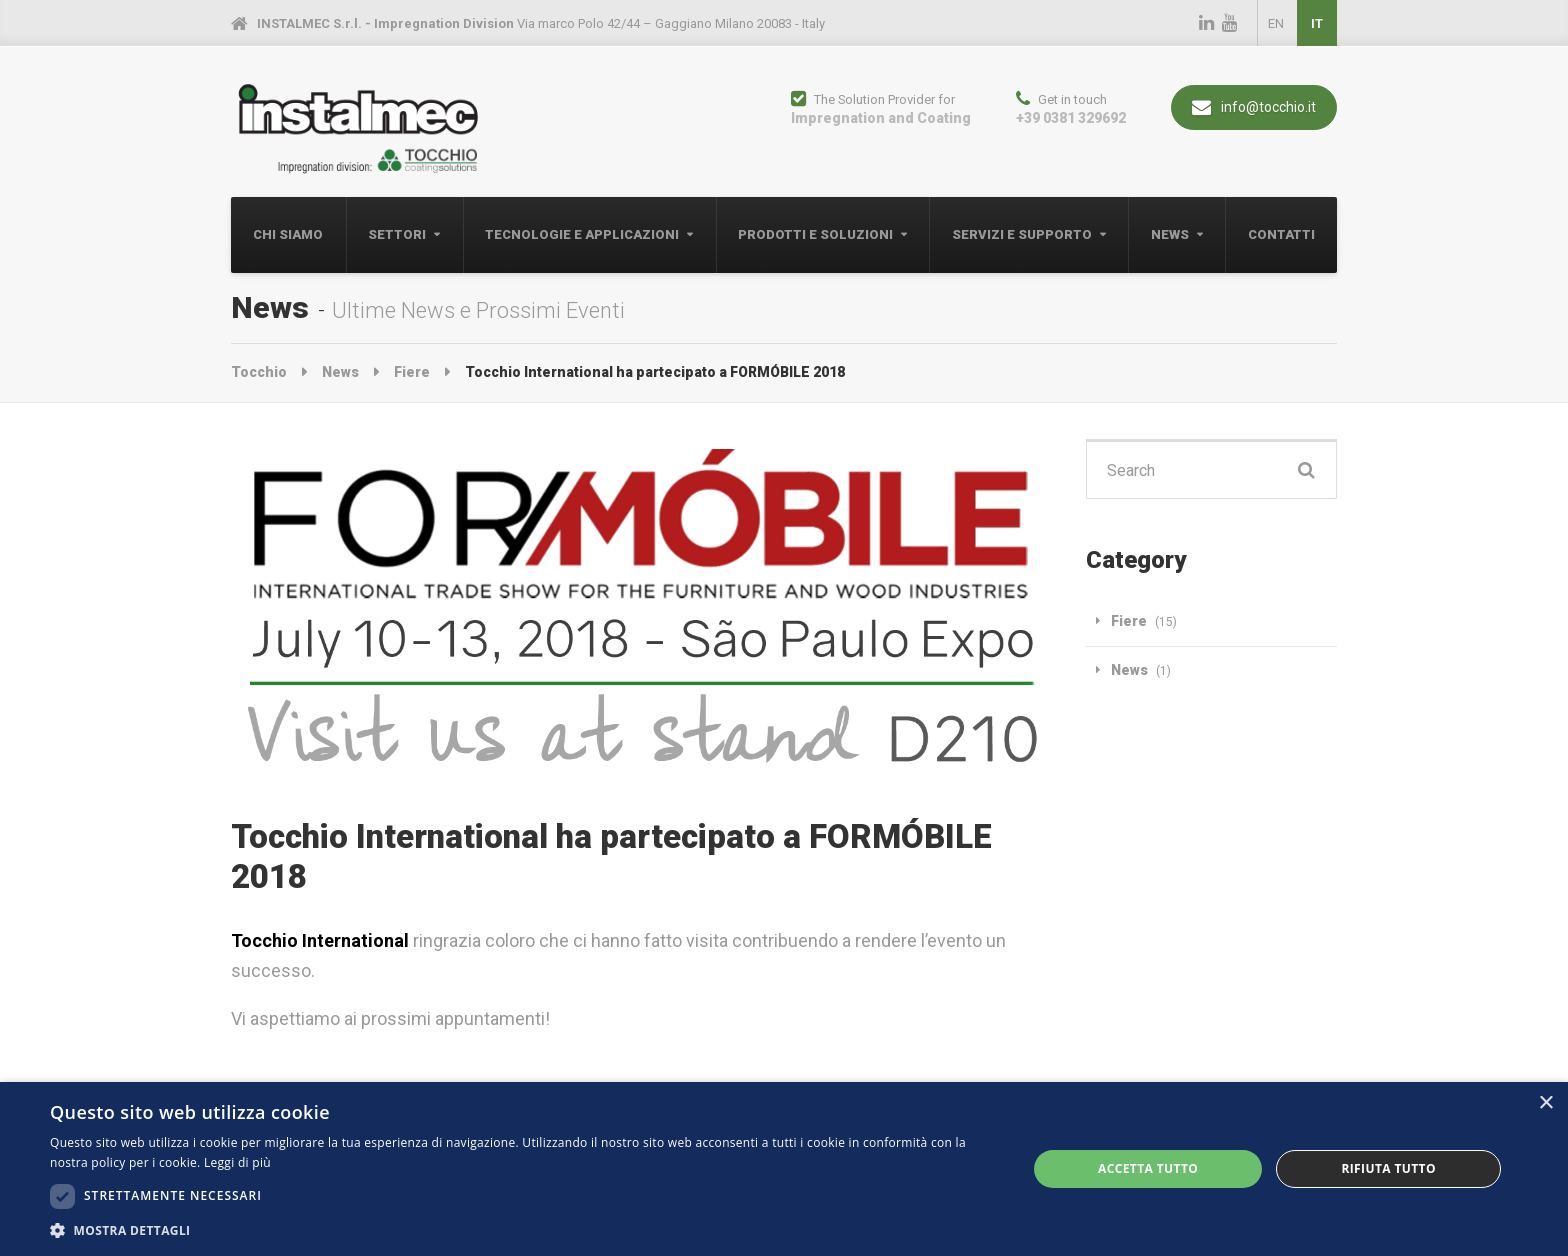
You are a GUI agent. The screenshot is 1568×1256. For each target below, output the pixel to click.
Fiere (1129, 621)
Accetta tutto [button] (1148, 1168)
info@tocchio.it (1254, 107)
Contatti (1281, 234)
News (1170, 234)
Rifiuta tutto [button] (1388, 1168)
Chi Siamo (288, 234)
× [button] (1545, 1103)
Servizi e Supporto (1022, 234)
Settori (397, 234)
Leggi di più (237, 1162)
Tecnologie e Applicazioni (582, 234)
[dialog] (784, 1169)
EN (1276, 23)
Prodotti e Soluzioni (815, 234)
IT (1317, 23)
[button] (524, 1230)
